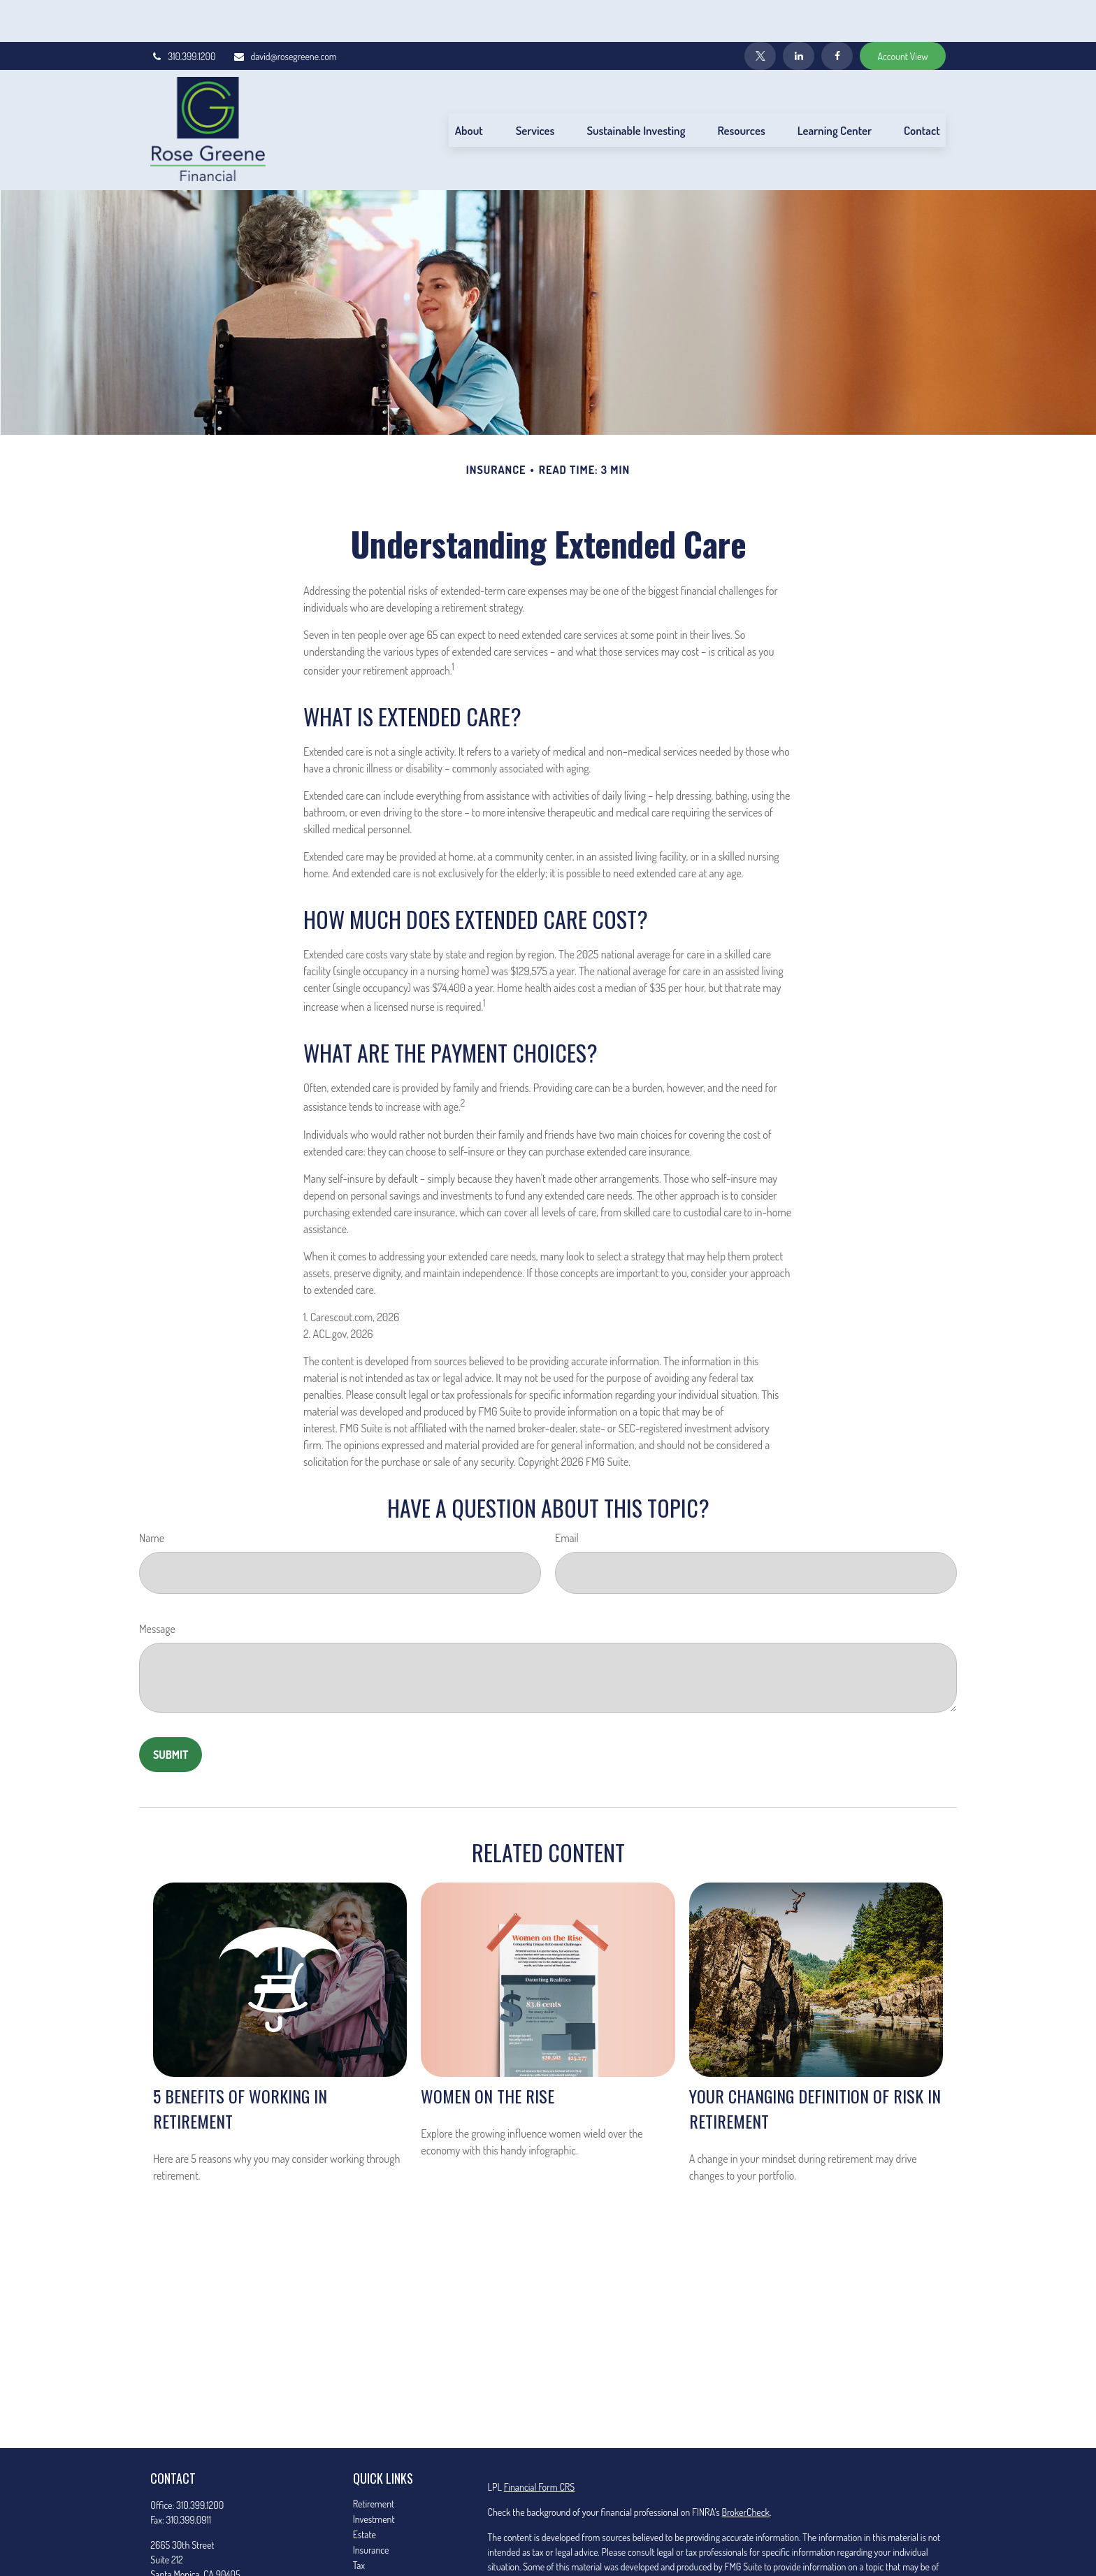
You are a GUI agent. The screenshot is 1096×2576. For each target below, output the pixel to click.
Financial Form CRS (539, 2445)
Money (365, 2539)
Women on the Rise (487, 2053)
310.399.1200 (182, 14)
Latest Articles (379, 2569)
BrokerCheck (745, 2470)
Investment (374, 2477)
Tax (359, 2523)
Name (151, 1496)
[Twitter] (760, 14)
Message (157, 1587)
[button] (469, 88)
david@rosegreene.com (284, 14)
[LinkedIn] (798, 14)
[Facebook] (837, 14)
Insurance (371, 2508)
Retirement (374, 2462)
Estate (364, 2492)
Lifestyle (368, 2554)
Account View (902, 14)
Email (567, 1496)
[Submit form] (170, 1712)
